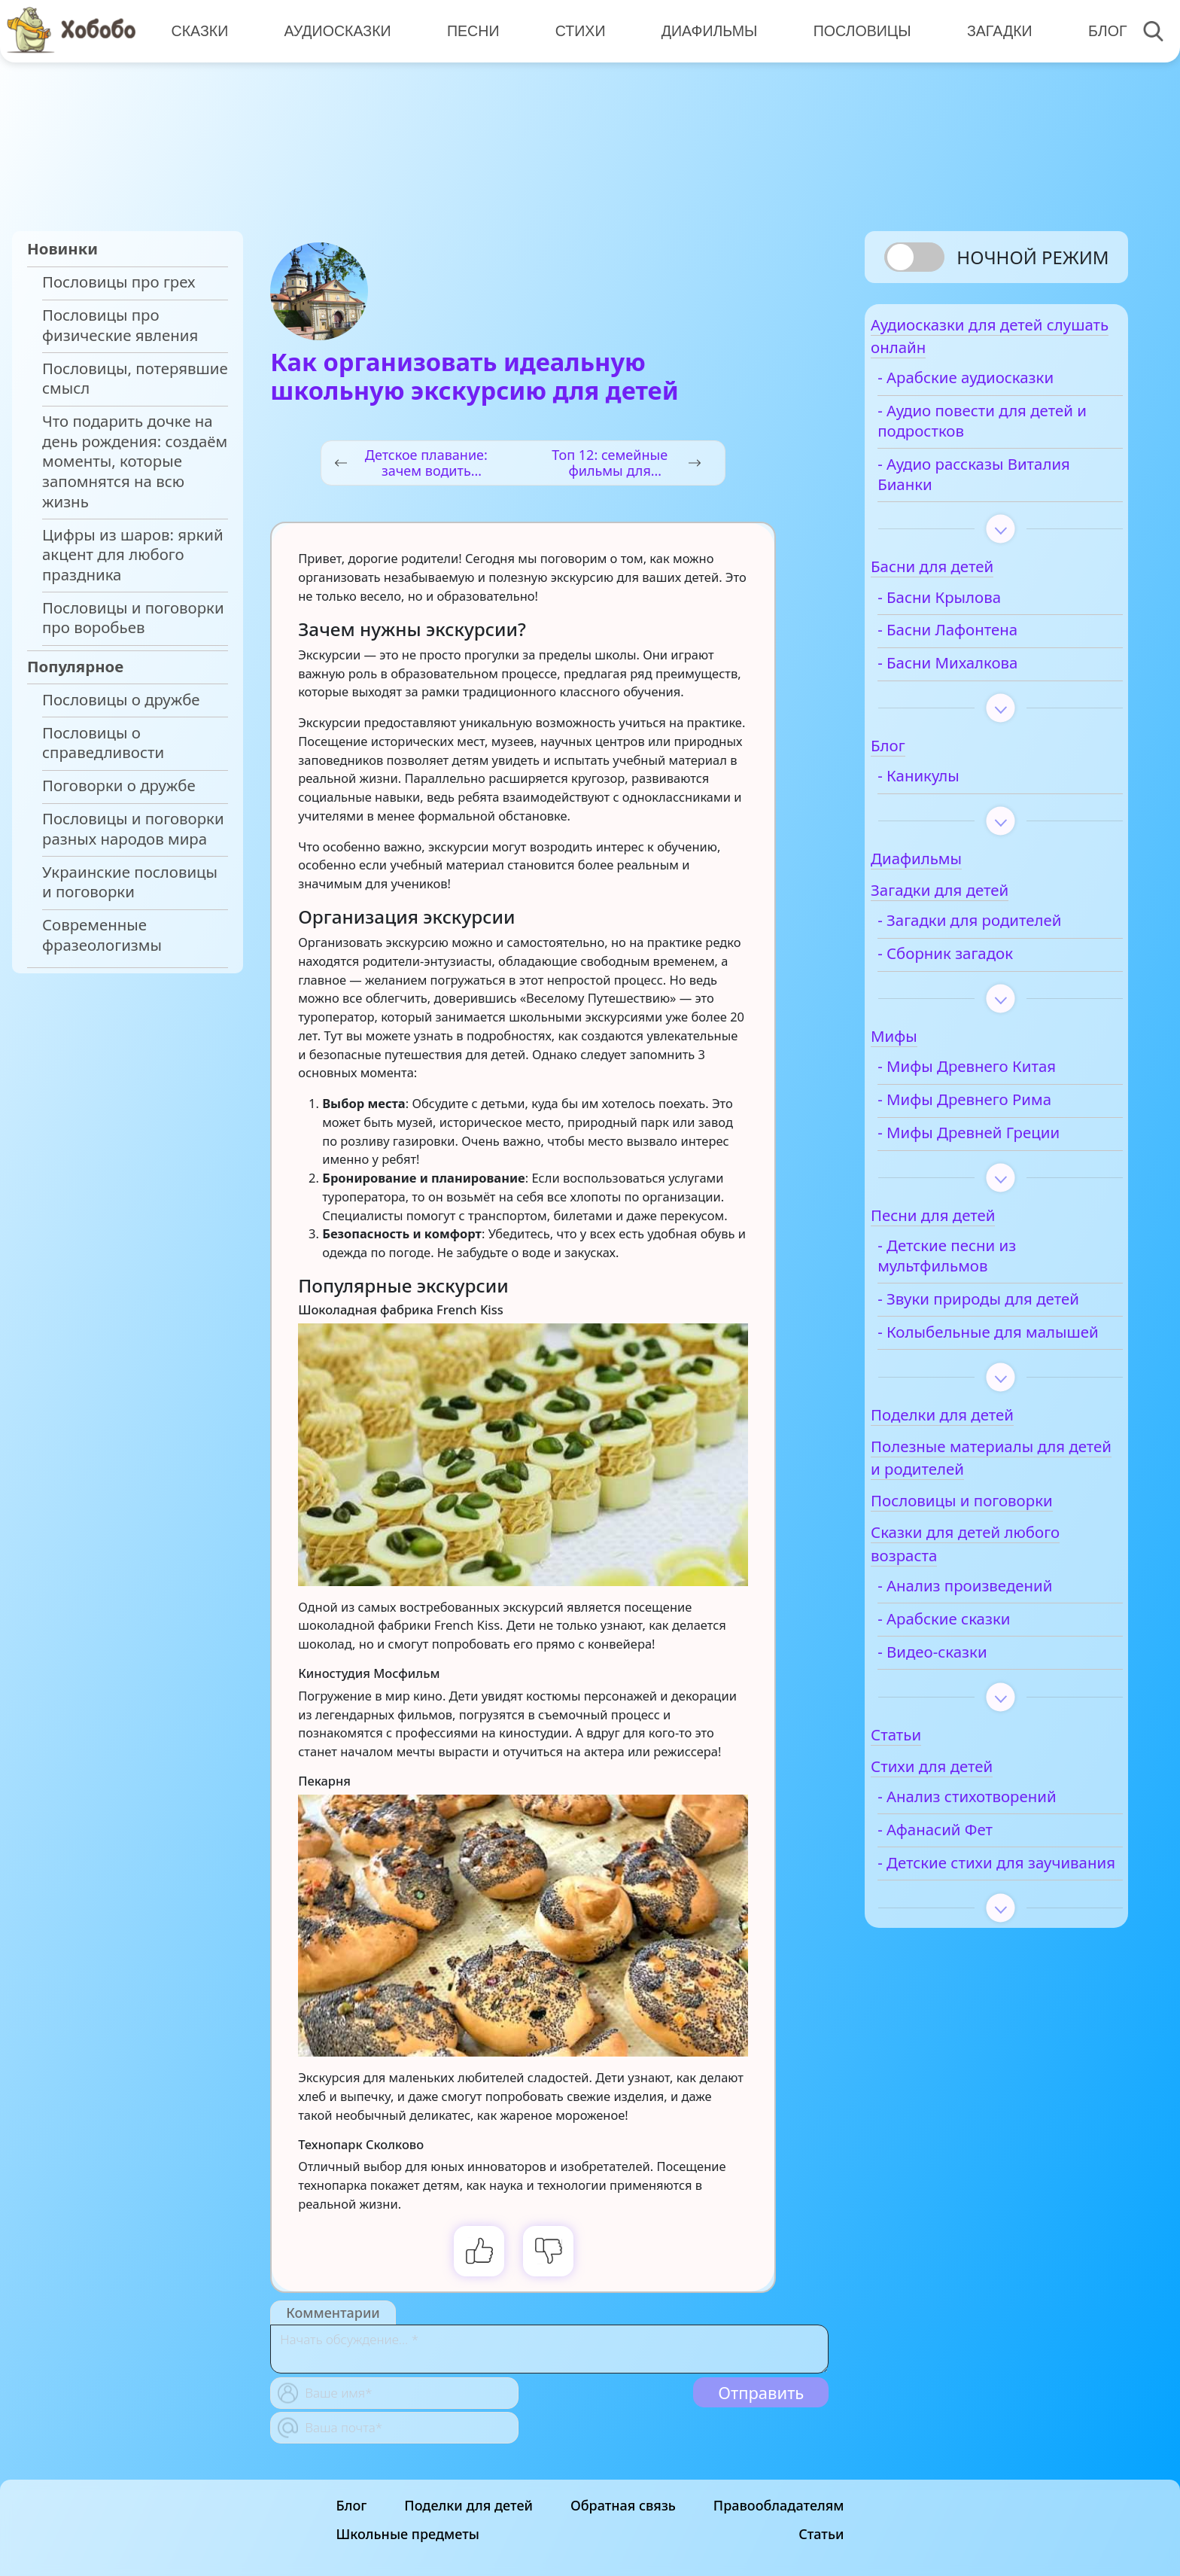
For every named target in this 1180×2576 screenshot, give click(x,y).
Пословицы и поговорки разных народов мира (133, 828)
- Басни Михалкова (984, 675)
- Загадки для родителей (1005, 932)
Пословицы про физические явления (120, 325)
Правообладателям (778, 2511)
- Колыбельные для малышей (986, 1373)
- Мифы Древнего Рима (1000, 1111)
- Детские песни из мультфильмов (983, 1267)
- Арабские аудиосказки (1002, 389)
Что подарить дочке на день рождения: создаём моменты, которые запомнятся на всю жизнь (134, 461)
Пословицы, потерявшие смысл (135, 378)
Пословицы (855, 30)
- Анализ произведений (1001, 1638)
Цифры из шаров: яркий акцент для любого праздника (133, 555)
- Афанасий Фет (971, 1881)
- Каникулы (955, 788)
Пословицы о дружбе (121, 700)
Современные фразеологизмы (102, 935)
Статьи (821, 2540)
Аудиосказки (335, 30)
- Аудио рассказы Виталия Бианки (976, 486)
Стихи (575, 30)
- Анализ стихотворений (1003, 1848)
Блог (1097, 30)
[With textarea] (549, 2349)
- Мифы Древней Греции (1005, 1144)
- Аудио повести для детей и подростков (988, 433)
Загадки (990, 30)
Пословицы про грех (119, 282)
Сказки (198, 30)
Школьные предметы (407, 2540)
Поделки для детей (468, 2511)
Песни (469, 30)
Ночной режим (1032, 257)
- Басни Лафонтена (984, 642)
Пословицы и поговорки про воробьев (133, 618)
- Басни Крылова (975, 608)
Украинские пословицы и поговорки (129, 882)
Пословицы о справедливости (103, 743)
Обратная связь (623, 2511)
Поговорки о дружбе (119, 785)
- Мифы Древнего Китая (1003, 1078)
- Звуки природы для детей (991, 1320)
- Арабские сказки (980, 1671)
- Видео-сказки (968, 1704)
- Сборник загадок (981, 965)
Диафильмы (703, 30)
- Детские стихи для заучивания (987, 1925)
